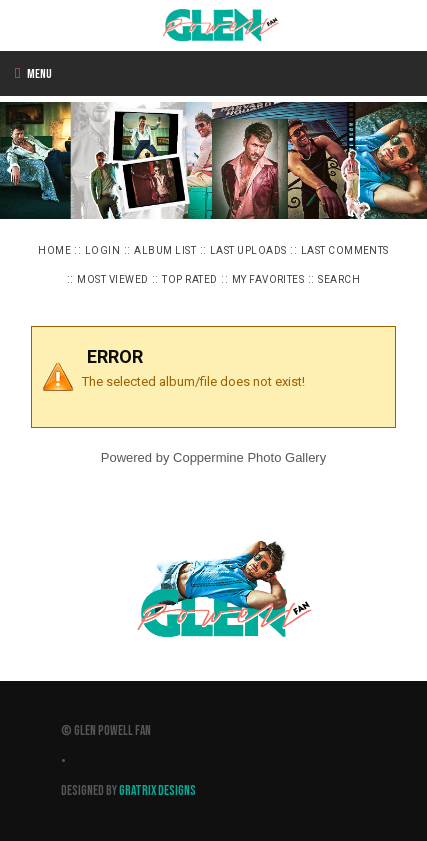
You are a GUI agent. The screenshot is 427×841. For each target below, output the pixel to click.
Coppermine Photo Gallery (249, 457)
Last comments (345, 250)
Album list (165, 250)
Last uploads (248, 250)
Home (54, 250)
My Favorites (268, 279)
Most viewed (112, 279)
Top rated (189, 279)
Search (339, 279)
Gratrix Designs (157, 791)
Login (102, 250)
